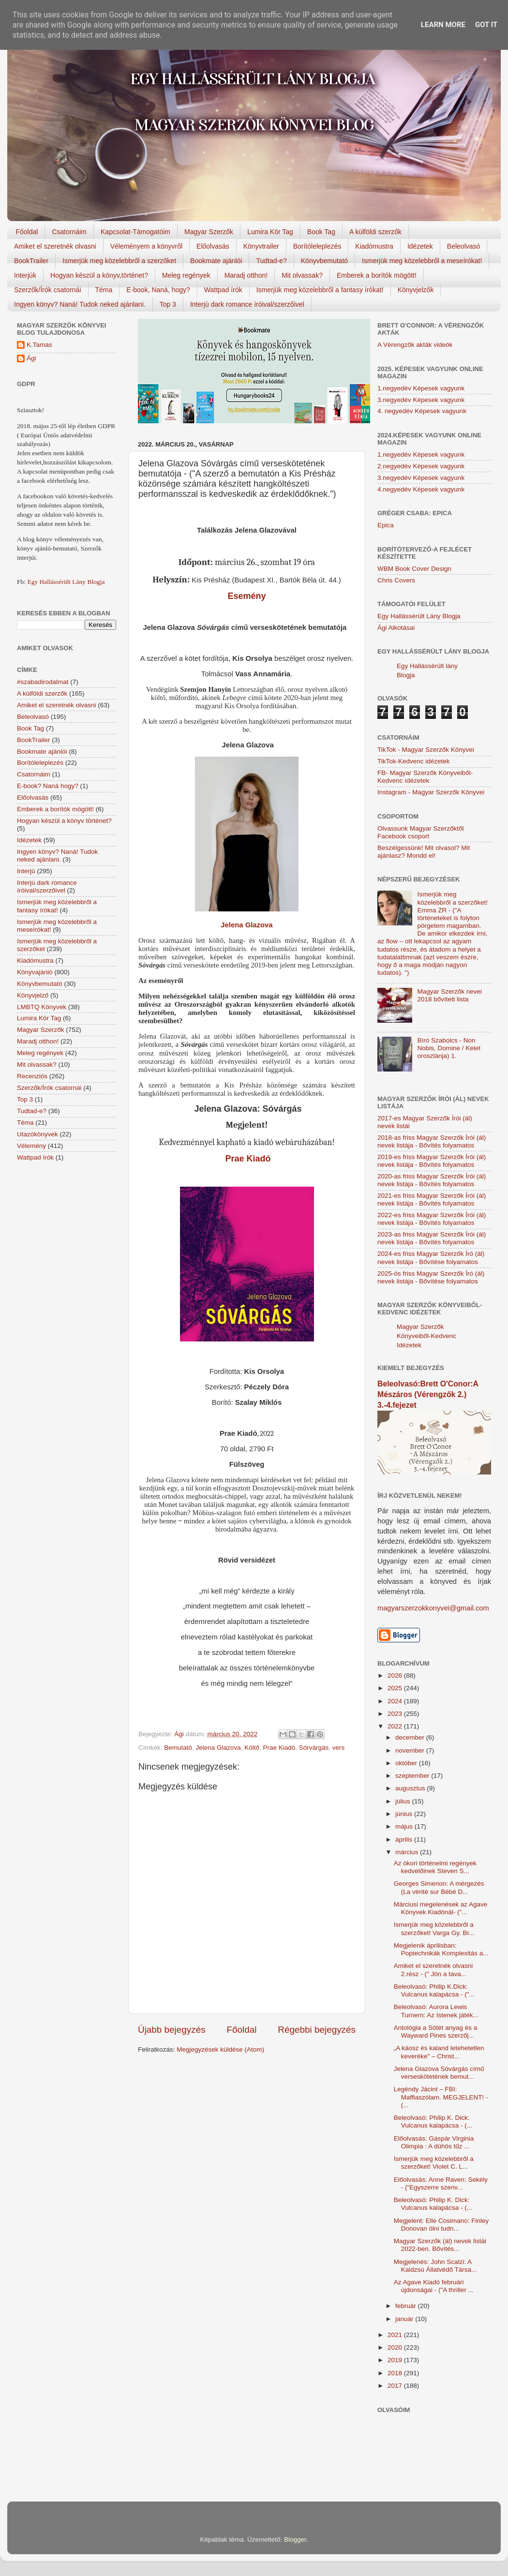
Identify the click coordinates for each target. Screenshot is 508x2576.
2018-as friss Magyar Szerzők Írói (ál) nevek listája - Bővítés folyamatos (431, 1141)
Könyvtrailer (261, 246)
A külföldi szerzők (375, 232)
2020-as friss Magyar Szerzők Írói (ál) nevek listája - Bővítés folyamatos (431, 1180)
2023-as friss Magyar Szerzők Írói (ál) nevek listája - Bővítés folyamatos (431, 1238)
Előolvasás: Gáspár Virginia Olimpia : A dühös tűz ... (434, 2142)
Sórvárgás (314, 1747)
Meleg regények (186, 275)
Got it (486, 24)
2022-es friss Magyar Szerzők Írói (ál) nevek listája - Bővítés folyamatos (431, 1218)
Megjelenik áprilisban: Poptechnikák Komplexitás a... (441, 1949)
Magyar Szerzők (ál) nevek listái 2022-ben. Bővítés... (440, 2244)
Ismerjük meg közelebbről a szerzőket (119, 261)
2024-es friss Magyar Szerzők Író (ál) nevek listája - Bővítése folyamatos (430, 1257)
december (410, 1737)
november (410, 1750)
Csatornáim (69, 232)
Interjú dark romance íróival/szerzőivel (247, 304)
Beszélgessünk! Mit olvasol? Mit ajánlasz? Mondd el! (423, 851)
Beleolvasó (463, 246)
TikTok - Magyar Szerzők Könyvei (425, 749)
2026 (396, 1675)
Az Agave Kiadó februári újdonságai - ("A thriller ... (434, 2285)
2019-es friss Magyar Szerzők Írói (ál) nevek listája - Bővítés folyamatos (431, 1160)
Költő (251, 1747)
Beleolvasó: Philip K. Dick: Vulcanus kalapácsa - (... (433, 2121)
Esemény (246, 596)
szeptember (413, 1775)
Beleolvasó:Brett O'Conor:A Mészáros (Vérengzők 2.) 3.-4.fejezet (427, 1394)
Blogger (295, 2539)
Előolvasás (212, 246)
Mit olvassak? (302, 275)
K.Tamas (39, 344)
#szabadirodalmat (43, 681)
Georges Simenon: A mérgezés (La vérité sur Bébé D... (439, 1887)
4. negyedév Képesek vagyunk (421, 411)
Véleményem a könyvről (146, 246)
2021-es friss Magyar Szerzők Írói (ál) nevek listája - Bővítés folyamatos (431, 1199)
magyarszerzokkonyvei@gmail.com (433, 1608)
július (403, 1801)
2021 (396, 2334)
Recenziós (32, 1076)
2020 (396, 2347)
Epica (385, 525)
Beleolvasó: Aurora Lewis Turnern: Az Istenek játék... (436, 2010)
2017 (396, 2385)
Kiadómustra (374, 246)
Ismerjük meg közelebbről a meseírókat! (422, 261)
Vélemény (31, 1145)
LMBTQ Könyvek (41, 1007)
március (407, 1852)
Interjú (26, 871)
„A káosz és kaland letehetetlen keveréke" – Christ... (439, 2051)
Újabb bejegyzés (172, 2030)
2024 (396, 1701)
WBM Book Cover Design (414, 568)
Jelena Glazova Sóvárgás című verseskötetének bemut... (439, 2072)
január (405, 2319)
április (404, 1839)
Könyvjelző (32, 995)
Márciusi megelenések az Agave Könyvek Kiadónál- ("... (441, 1908)
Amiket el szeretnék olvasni (55, 246)
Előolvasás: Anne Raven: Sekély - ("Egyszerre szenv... (441, 2183)
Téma (104, 290)
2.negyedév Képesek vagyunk (420, 466)
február (406, 2305)
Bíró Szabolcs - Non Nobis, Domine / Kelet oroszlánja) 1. (448, 1048)
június (404, 1813)
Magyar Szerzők (208, 232)
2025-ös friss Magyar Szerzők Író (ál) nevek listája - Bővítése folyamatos (430, 1277)
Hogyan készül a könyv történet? (64, 820)
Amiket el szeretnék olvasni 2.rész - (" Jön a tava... (433, 1969)
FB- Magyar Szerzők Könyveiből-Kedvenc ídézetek (425, 776)
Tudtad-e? (271, 261)
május (405, 1826)
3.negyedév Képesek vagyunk (420, 399)
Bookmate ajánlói (216, 261)
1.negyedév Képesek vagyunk (420, 388)
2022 (396, 1726)
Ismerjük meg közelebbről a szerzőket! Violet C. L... (434, 2162)
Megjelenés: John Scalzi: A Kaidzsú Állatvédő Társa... (435, 2265)
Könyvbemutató (324, 261)
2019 (396, 2360)
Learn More (443, 24)
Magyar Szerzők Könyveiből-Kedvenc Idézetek (426, 1336)
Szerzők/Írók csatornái (47, 290)
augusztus (411, 1788)
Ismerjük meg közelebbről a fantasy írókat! (320, 290)
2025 (396, 1688)
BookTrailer (31, 261)
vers (338, 1747)
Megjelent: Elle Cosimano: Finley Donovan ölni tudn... (441, 2224)
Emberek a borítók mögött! (377, 275)
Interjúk (25, 275)
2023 (396, 1713)
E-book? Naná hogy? (47, 785)
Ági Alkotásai (396, 627)
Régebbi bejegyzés (317, 2030)
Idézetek (420, 246)
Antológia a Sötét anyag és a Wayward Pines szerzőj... (436, 2031)
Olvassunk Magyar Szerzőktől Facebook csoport (420, 832)
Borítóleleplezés (317, 246)
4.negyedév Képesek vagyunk (420, 489)
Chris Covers (396, 580)
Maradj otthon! (246, 275)
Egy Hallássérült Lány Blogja (66, 581)
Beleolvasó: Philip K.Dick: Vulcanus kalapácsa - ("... (434, 1990)
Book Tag (321, 232)
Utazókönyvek (37, 1134)
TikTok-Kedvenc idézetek (413, 761)
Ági (31, 358)
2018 (396, 2373)
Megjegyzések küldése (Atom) (220, 2049)
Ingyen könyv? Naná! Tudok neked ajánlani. (80, 304)
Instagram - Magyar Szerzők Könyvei (430, 792)
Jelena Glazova (246, 925)
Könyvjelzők (416, 290)
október (407, 1763)
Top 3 (168, 304)
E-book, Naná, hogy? (158, 290)
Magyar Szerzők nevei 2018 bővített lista (449, 995)
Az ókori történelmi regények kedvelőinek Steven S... (435, 1867)
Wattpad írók (223, 290)
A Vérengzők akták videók (414, 344)
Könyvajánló (35, 972)
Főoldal (27, 232)
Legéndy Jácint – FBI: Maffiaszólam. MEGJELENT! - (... (441, 2096)
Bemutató (178, 1747)
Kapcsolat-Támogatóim (135, 232)
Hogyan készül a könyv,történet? (99, 275)
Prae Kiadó (246, 1158)
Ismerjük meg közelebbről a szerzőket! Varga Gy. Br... (434, 1928)
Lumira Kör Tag (270, 232)
